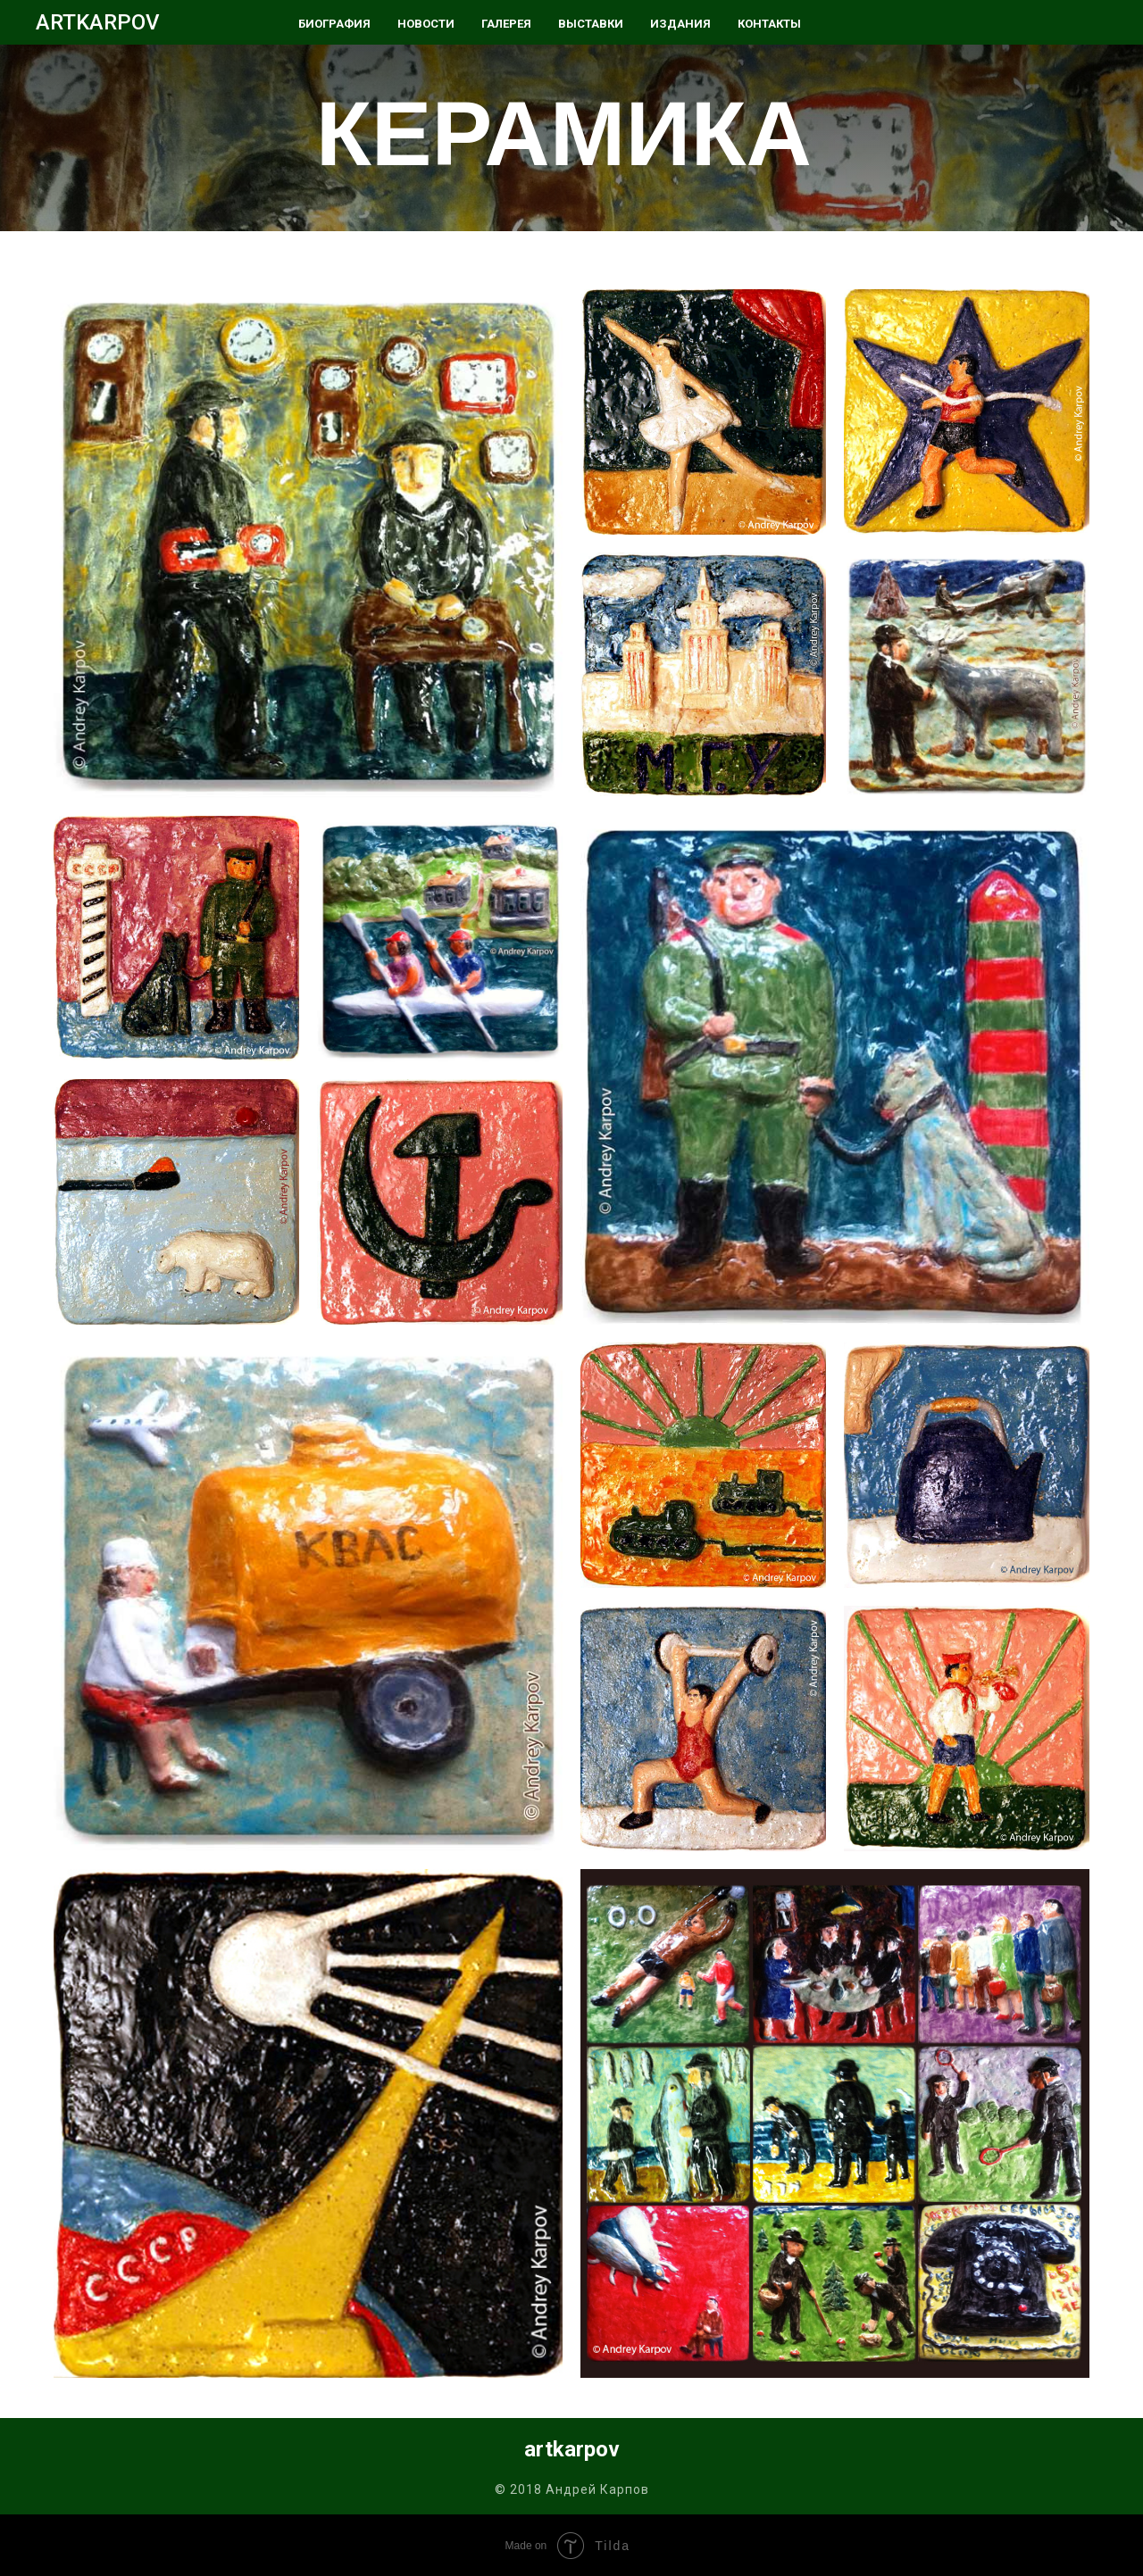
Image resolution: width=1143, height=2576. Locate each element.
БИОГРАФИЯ (334, 23)
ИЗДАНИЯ (680, 23)
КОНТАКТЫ (769, 23)
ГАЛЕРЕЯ (506, 23)
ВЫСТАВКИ (590, 23)
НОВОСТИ (426, 23)
